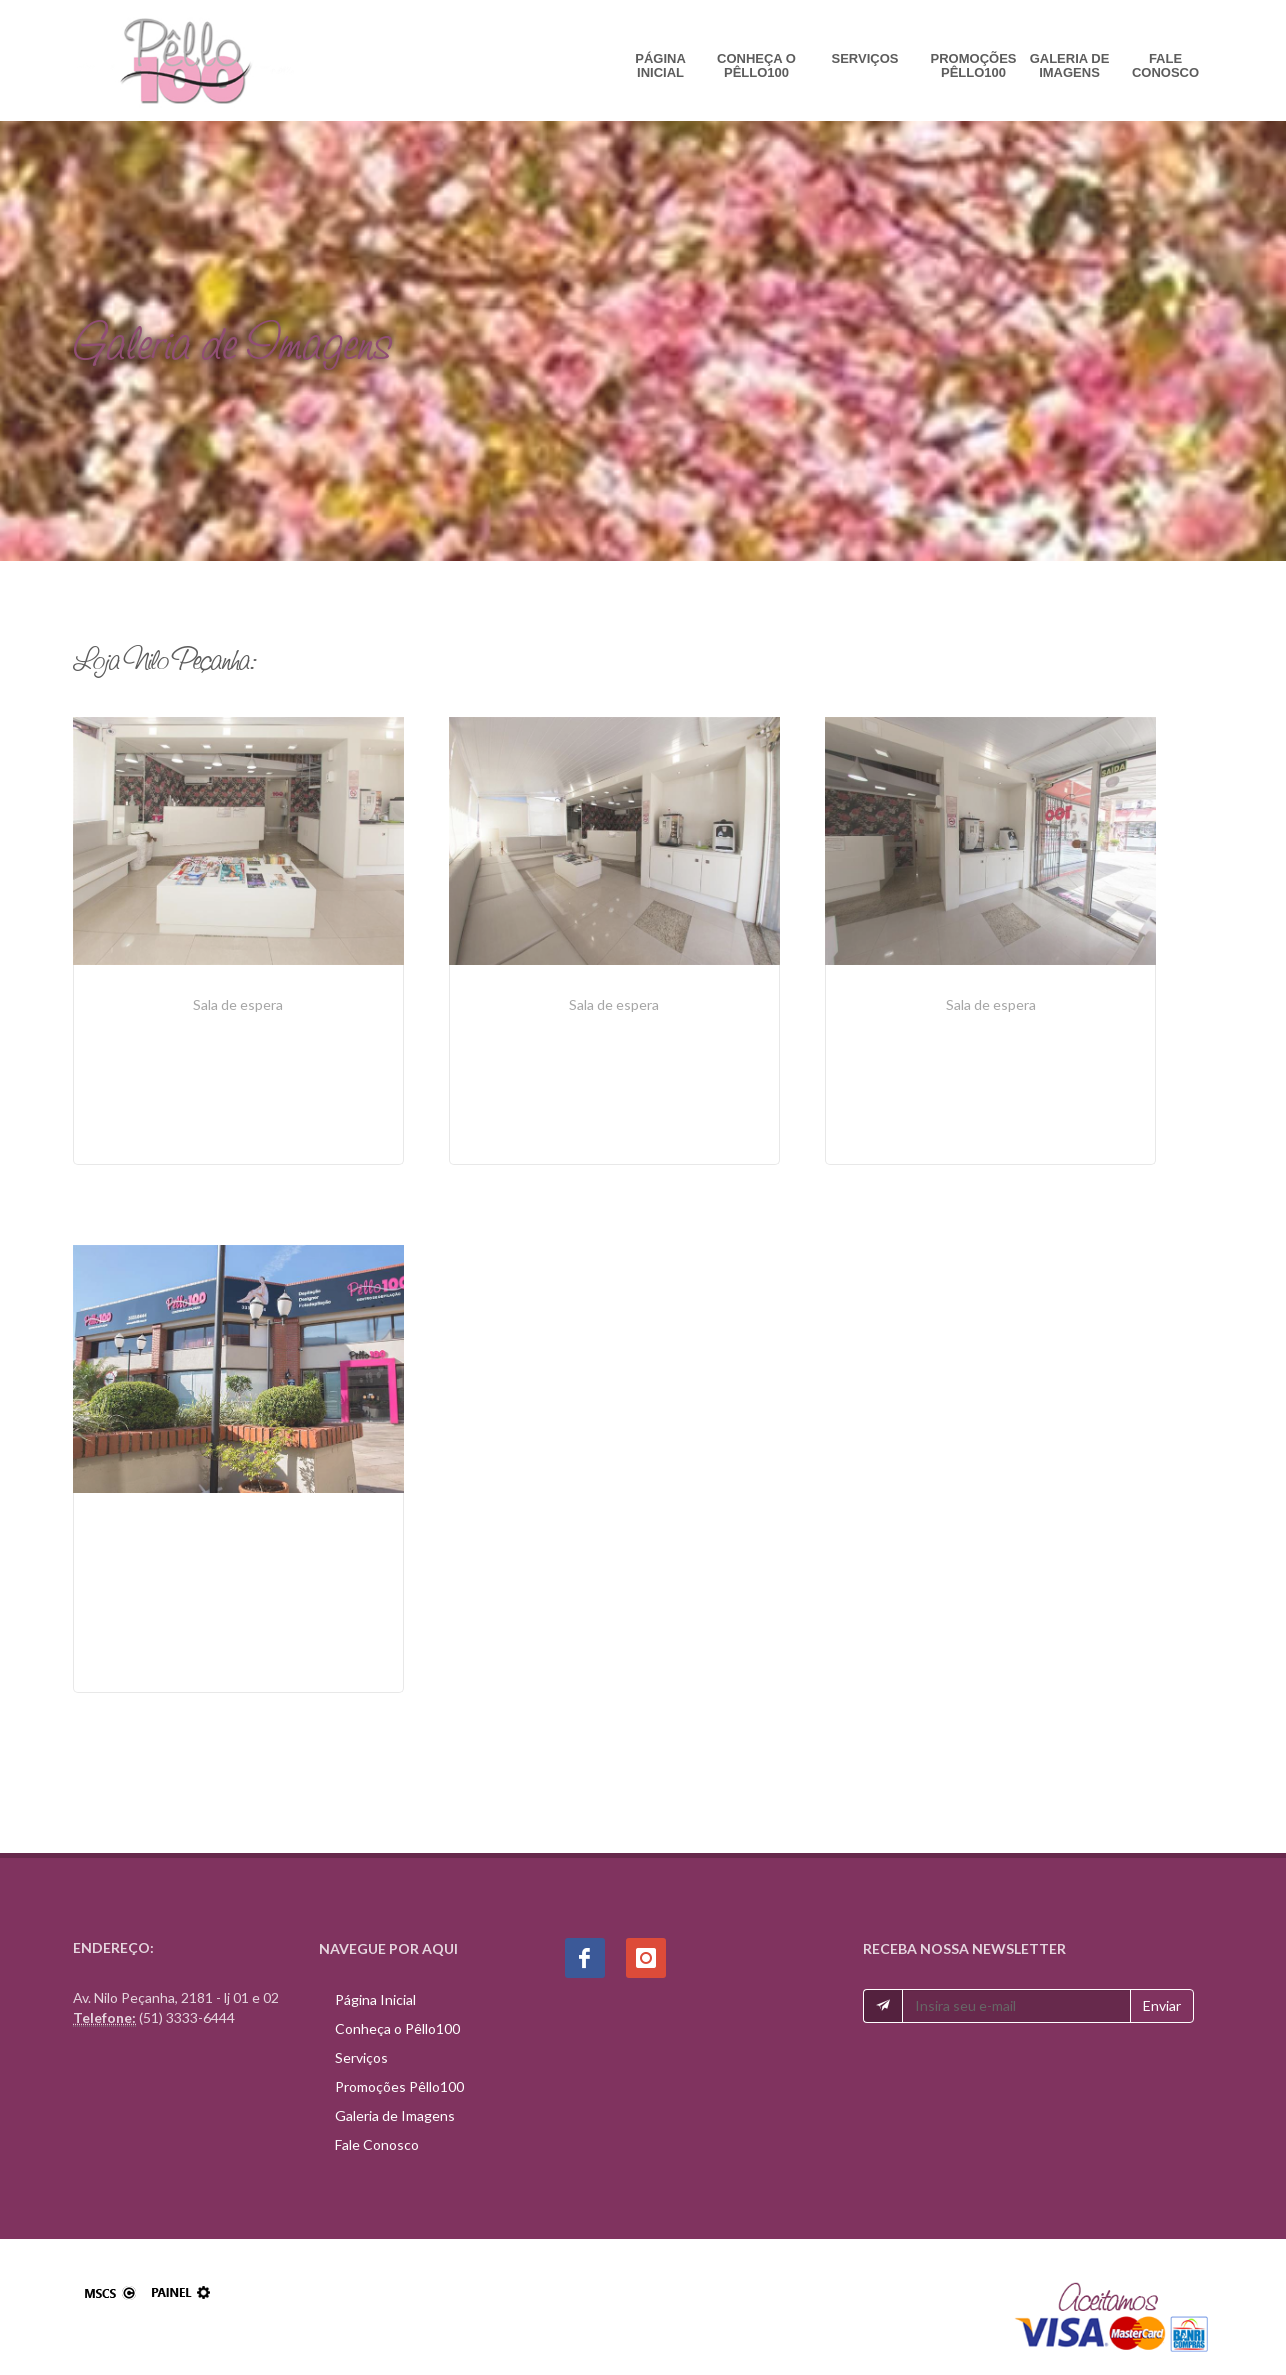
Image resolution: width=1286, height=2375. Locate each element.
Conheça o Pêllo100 (756, 65)
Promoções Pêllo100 (974, 65)
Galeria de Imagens (1070, 65)
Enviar (1162, 2004)
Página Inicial (660, 65)
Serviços (865, 58)
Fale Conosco (1165, 65)
